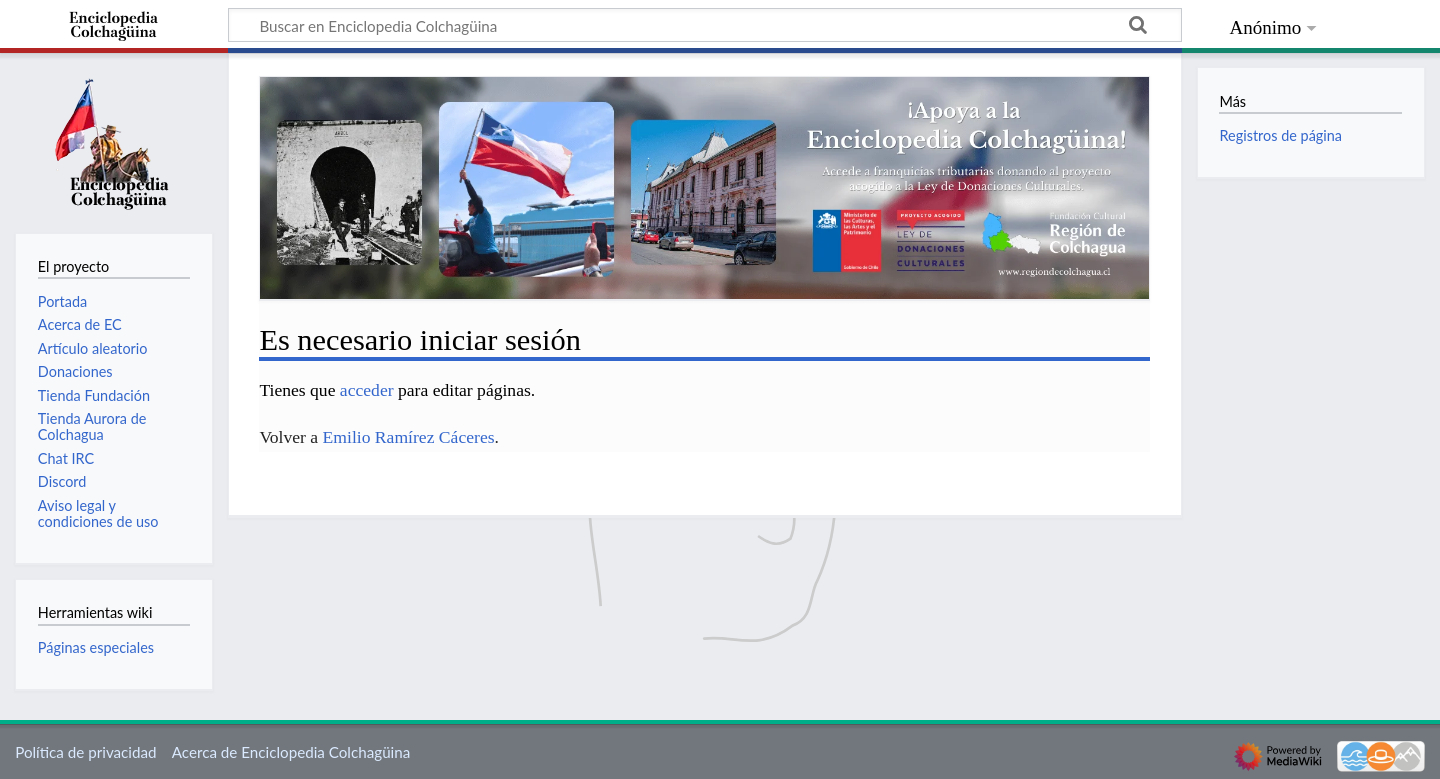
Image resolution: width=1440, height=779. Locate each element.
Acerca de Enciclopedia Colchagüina (291, 752)
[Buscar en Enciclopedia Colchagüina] (705, 25)
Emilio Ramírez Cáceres (409, 437)
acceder (367, 390)
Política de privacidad (85, 752)
